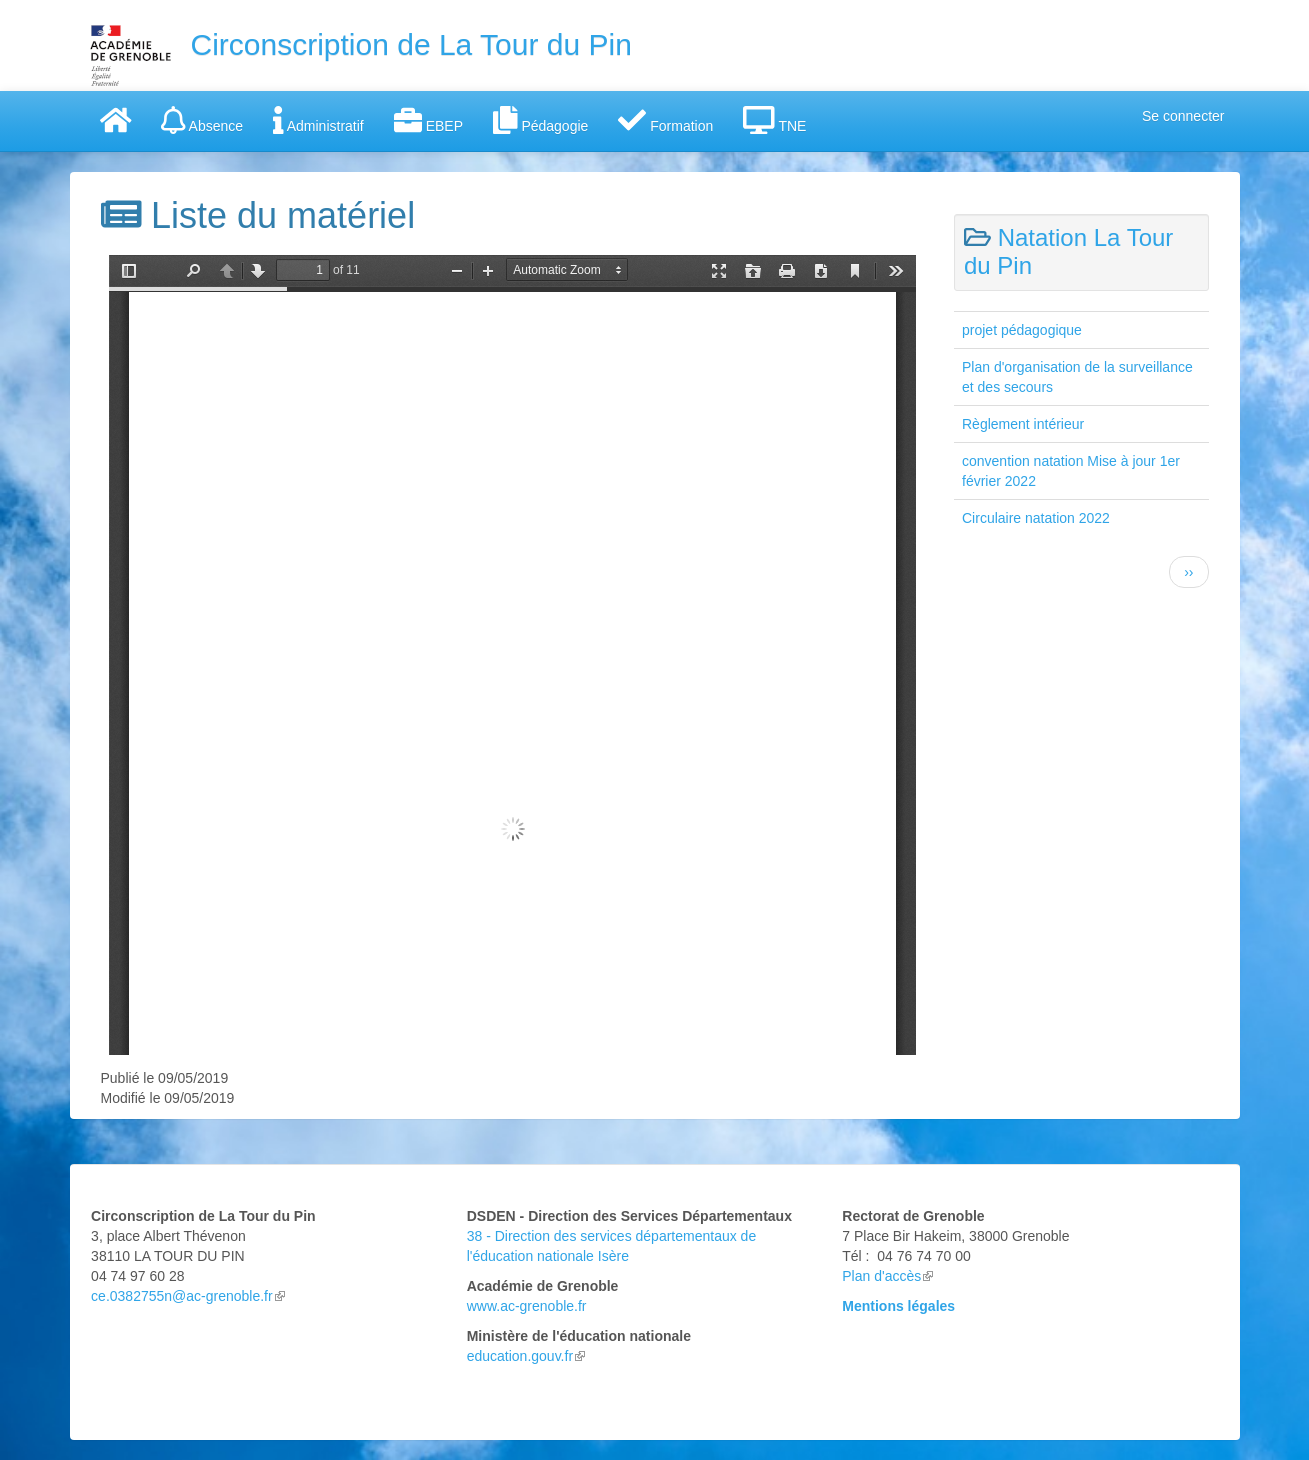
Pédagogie (540, 120)
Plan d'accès (887, 1276)
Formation (665, 120)
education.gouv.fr (526, 1356)
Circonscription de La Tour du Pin (411, 44)
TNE (774, 120)
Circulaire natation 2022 (1036, 518)
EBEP (428, 120)
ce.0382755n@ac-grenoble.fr (182, 1296)
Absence (202, 120)
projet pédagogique (1022, 330)
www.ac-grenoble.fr (527, 1306)
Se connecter (1183, 116)
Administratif (318, 120)
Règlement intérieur (1023, 424)
